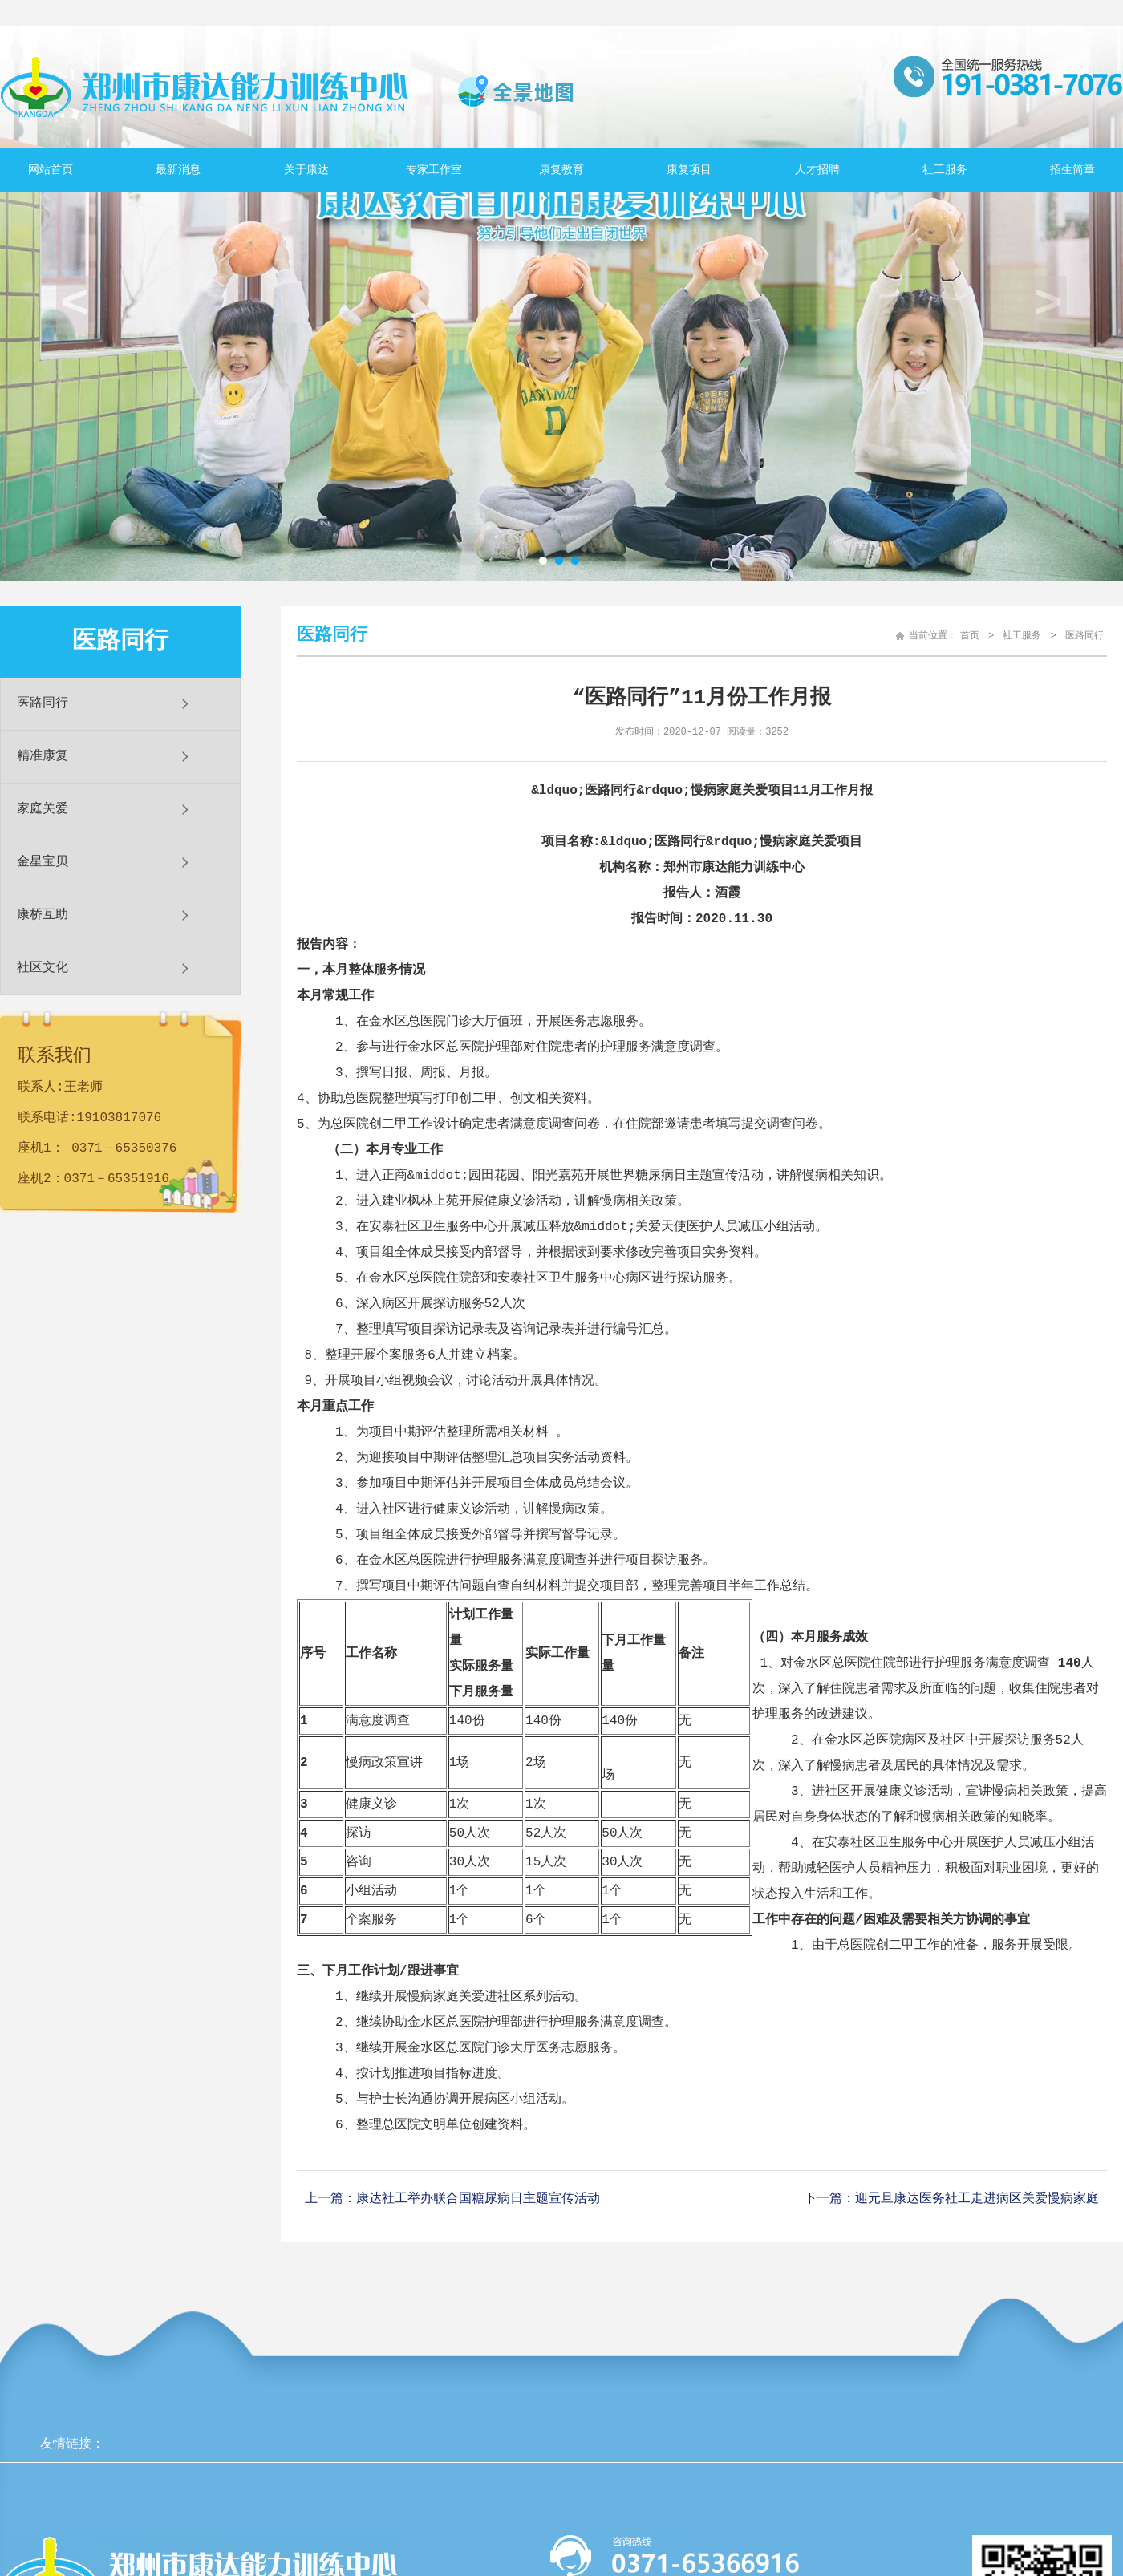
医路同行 (42, 703)
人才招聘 (817, 170)
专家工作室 (434, 170)
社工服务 (944, 170)
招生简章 (1072, 170)
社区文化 (42, 968)
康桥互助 (42, 915)
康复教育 (561, 170)
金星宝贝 (42, 862)
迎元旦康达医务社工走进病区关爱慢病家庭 (977, 2198)
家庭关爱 (42, 809)
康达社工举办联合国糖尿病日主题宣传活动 (478, 2198)
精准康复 (42, 756)
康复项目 (689, 170)
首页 (969, 636)
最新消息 (178, 170)
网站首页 (50, 170)
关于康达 (306, 170)
